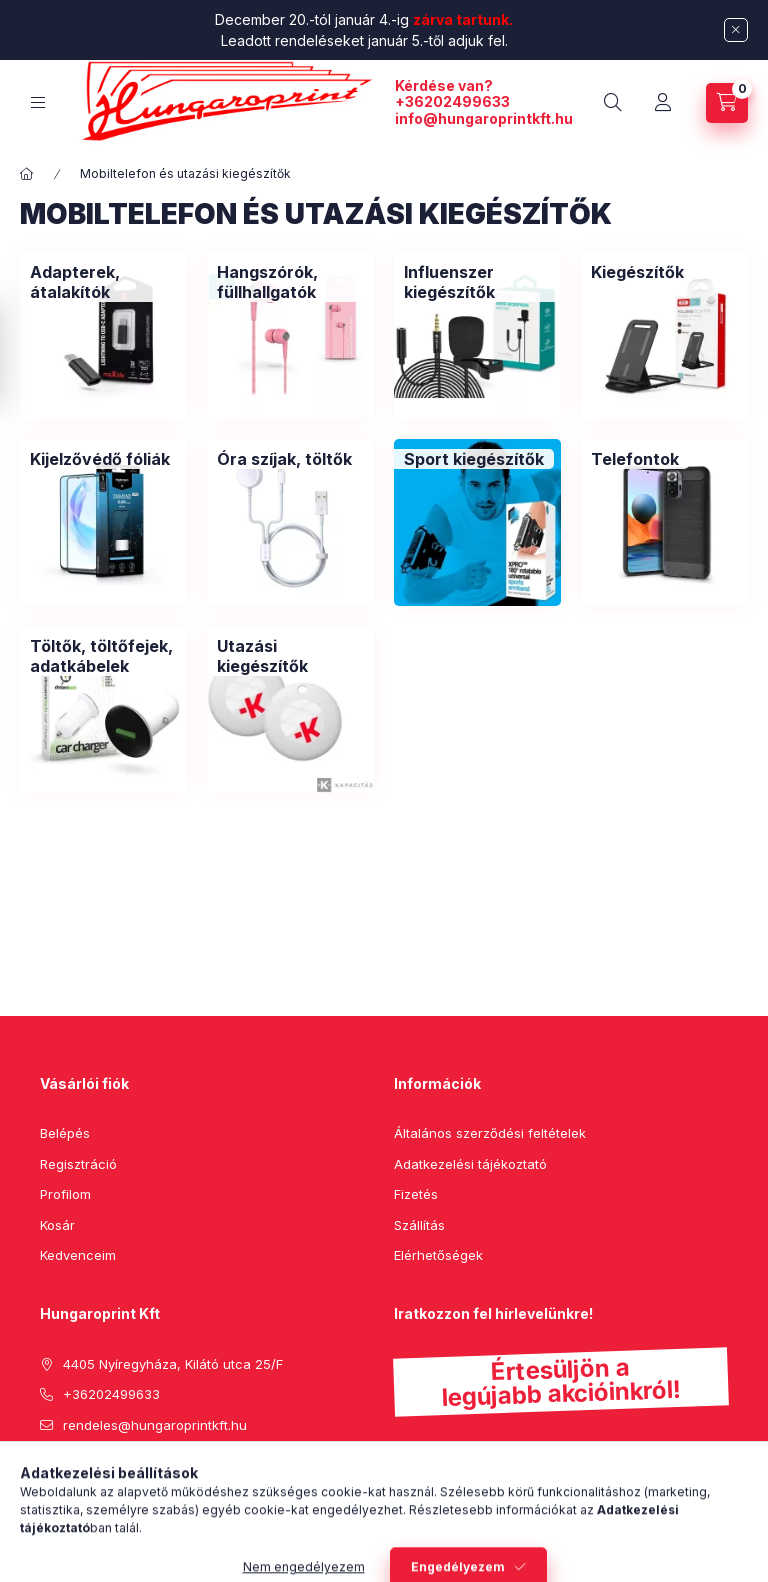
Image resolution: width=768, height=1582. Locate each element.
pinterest (86, 1475)
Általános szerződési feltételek (490, 1133)
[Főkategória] (27, 174)
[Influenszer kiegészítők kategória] (477, 282)
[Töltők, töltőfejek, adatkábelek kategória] (103, 656)
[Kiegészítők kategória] (637, 272)
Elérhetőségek (438, 1255)
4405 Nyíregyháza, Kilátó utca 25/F (173, 1364)
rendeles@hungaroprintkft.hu (155, 1425)
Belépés (65, 1133)
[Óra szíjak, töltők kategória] (284, 459)
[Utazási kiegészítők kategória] (290, 656)
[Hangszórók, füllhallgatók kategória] (290, 282)
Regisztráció (78, 1164)
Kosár (57, 1225)
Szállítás (419, 1225)
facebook (46, 1475)
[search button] (613, 103)
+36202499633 (452, 101)
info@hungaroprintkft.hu (484, 118)
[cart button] (727, 103)
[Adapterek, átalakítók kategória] (103, 282)
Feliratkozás (456, 1492)
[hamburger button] (38, 102)
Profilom (65, 1194)
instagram (126, 1475)
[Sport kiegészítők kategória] (474, 459)
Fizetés (416, 1194)
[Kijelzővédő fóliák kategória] (100, 459)
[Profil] (663, 103)
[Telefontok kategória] (635, 459)
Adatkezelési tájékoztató (470, 1164)
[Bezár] (736, 30)
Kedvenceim (78, 1255)
